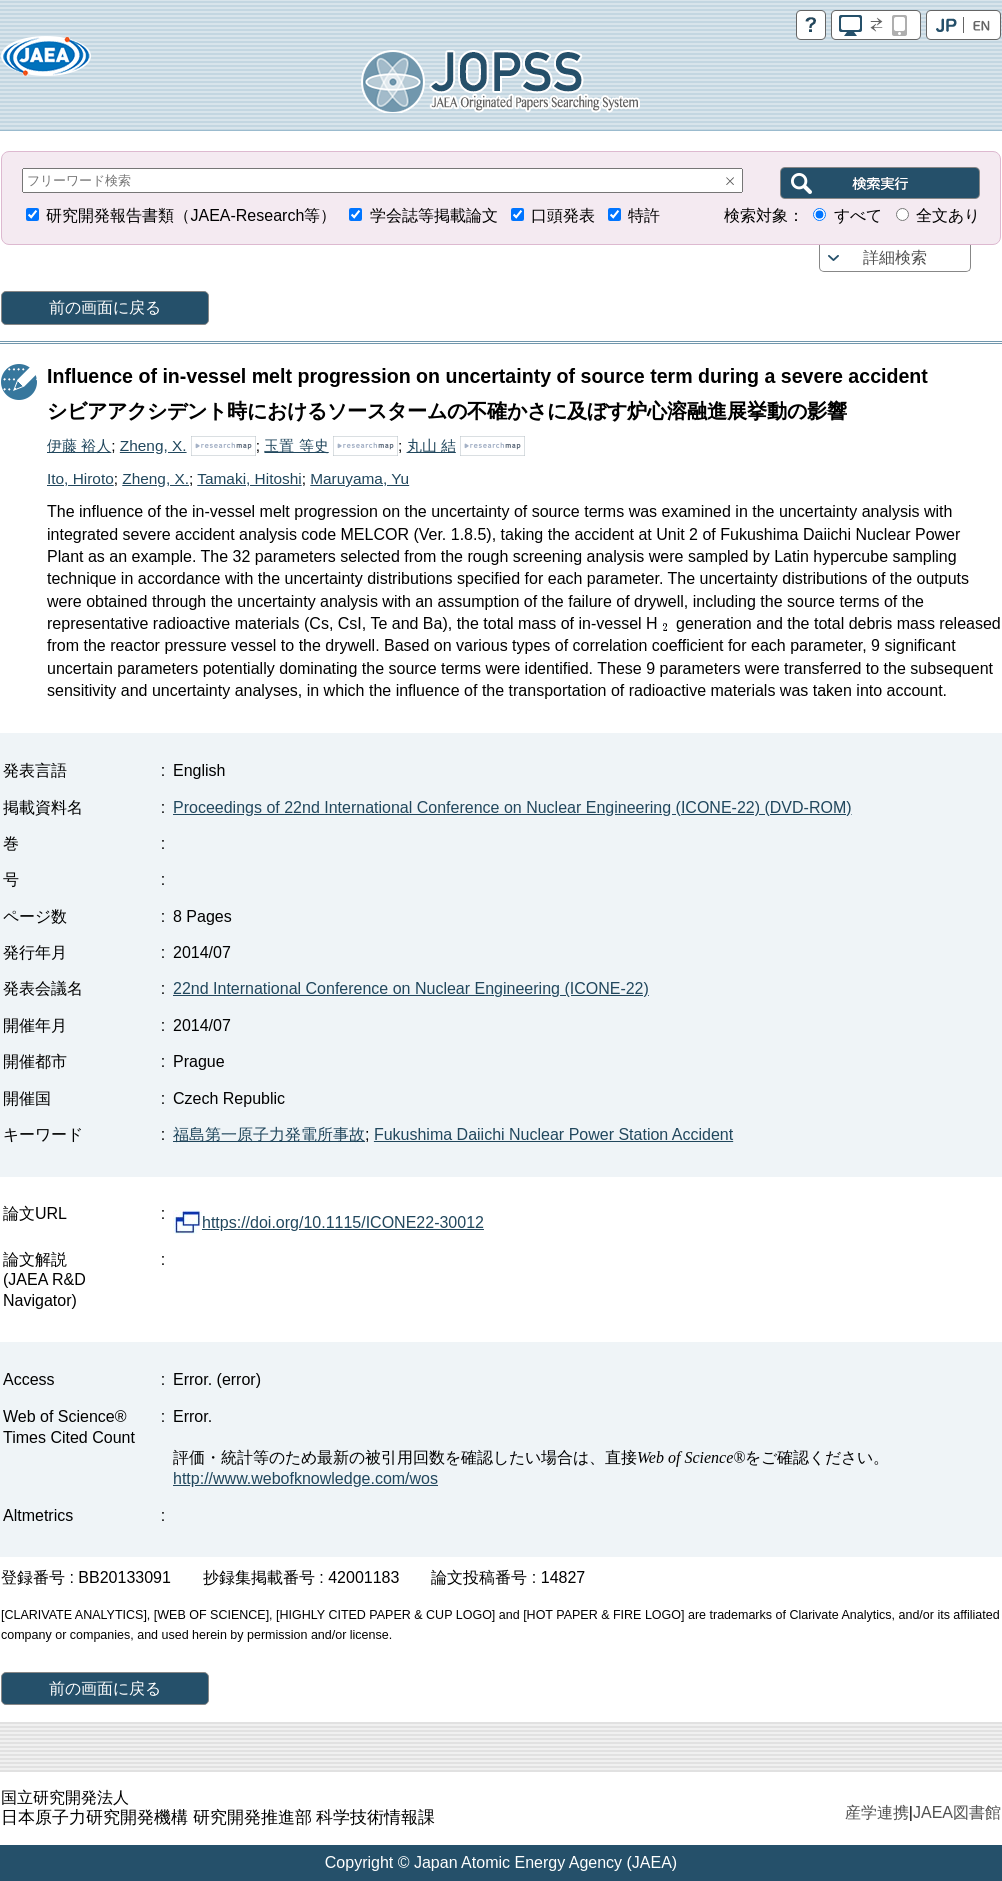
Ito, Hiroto (80, 478)
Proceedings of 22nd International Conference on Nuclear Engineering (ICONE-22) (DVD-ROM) (512, 807)
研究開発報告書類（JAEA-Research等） (191, 215)
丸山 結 (431, 445)
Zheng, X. (153, 445)
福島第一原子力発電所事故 (269, 1134)
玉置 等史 (296, 445)
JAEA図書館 (957, 1812)
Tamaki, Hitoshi (249, 478)
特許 (644, 215)
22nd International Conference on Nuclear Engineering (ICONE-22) (411, 988)
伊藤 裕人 (79, 445)
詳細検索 (895, 257)
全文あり (948, 215)
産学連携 (877, 1812)
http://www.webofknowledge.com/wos (305, 1478)
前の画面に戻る (105, 307)
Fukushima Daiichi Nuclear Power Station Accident (553, 1134)
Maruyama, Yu (359, 478)
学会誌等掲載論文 (434, 215)
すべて (858, 215)
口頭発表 (563, 215)
